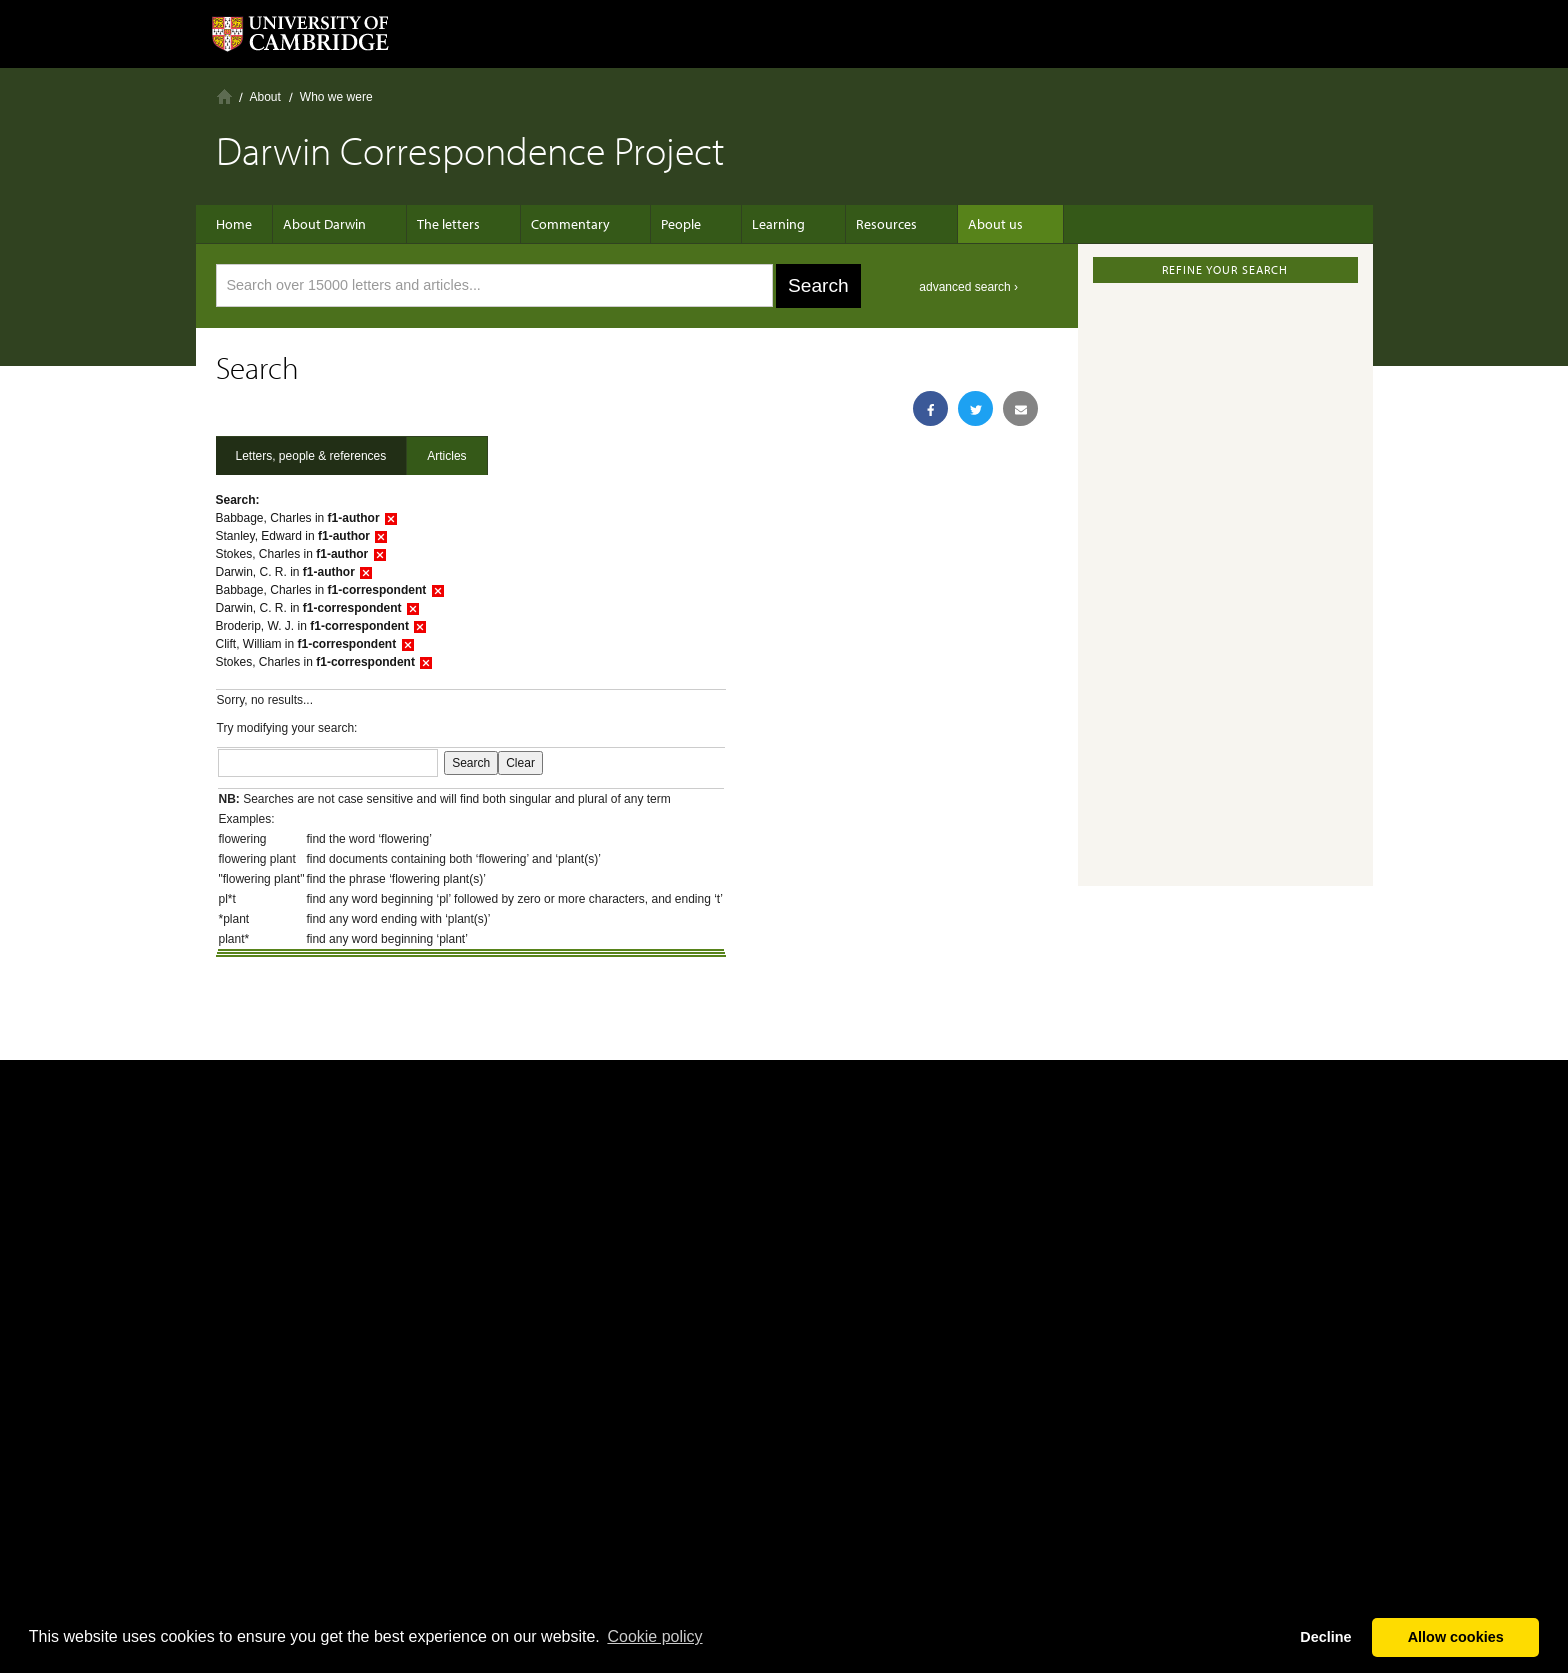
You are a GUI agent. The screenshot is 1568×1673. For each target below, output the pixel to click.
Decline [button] (1325, 1637)
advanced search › (968, 287)
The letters (448, 224)
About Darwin (334, 224)
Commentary (560, 224)
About (265, 97)
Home (224, 96)
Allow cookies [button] (1456, 1637)
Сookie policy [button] (654, 1636)
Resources (846, 224)
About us (945, 224)
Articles (446, 456)
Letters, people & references (311, 456)
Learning (748, 224)
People (661, 224)
